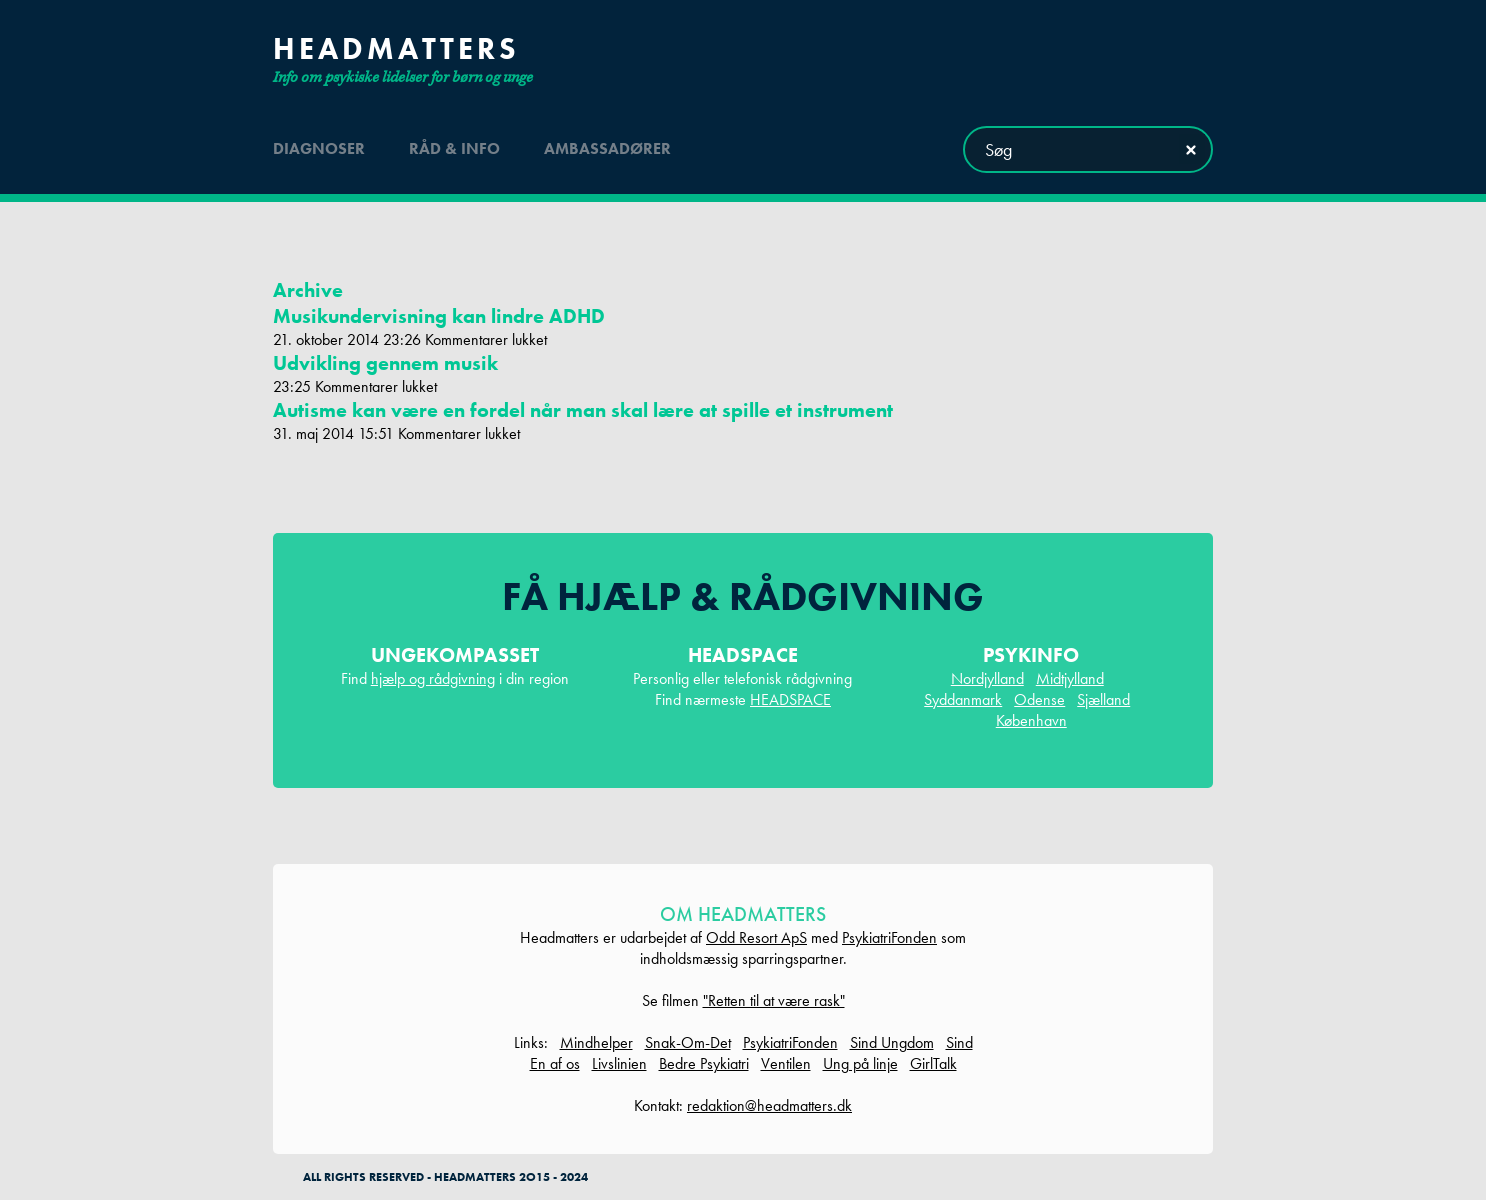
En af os (555, 1063)
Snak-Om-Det (688, 1042)
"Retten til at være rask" (774, 1000)
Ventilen (786, 1063)
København (1031, 720)
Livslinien (619, 1063)
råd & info (454, 148)
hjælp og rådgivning (433, 678)
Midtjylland (1070, 678)
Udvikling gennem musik (385, 363)
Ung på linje (860, 1063)
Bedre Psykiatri (704, 1063)
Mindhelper (596, 1042)
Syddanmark (963, 699)
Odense (1039, 699)
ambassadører (607, 148)
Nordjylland (987, 678)
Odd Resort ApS (756, 937)
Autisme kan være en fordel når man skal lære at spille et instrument (583, 410)
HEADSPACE (790, 699)
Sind (959, 1042)
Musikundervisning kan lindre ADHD (439, 316)
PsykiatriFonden (889, 937)
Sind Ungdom (892, 1042)
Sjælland (1103, 699)
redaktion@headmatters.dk (769, 1105)
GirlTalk (933, 1063)
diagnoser (319, 148)
